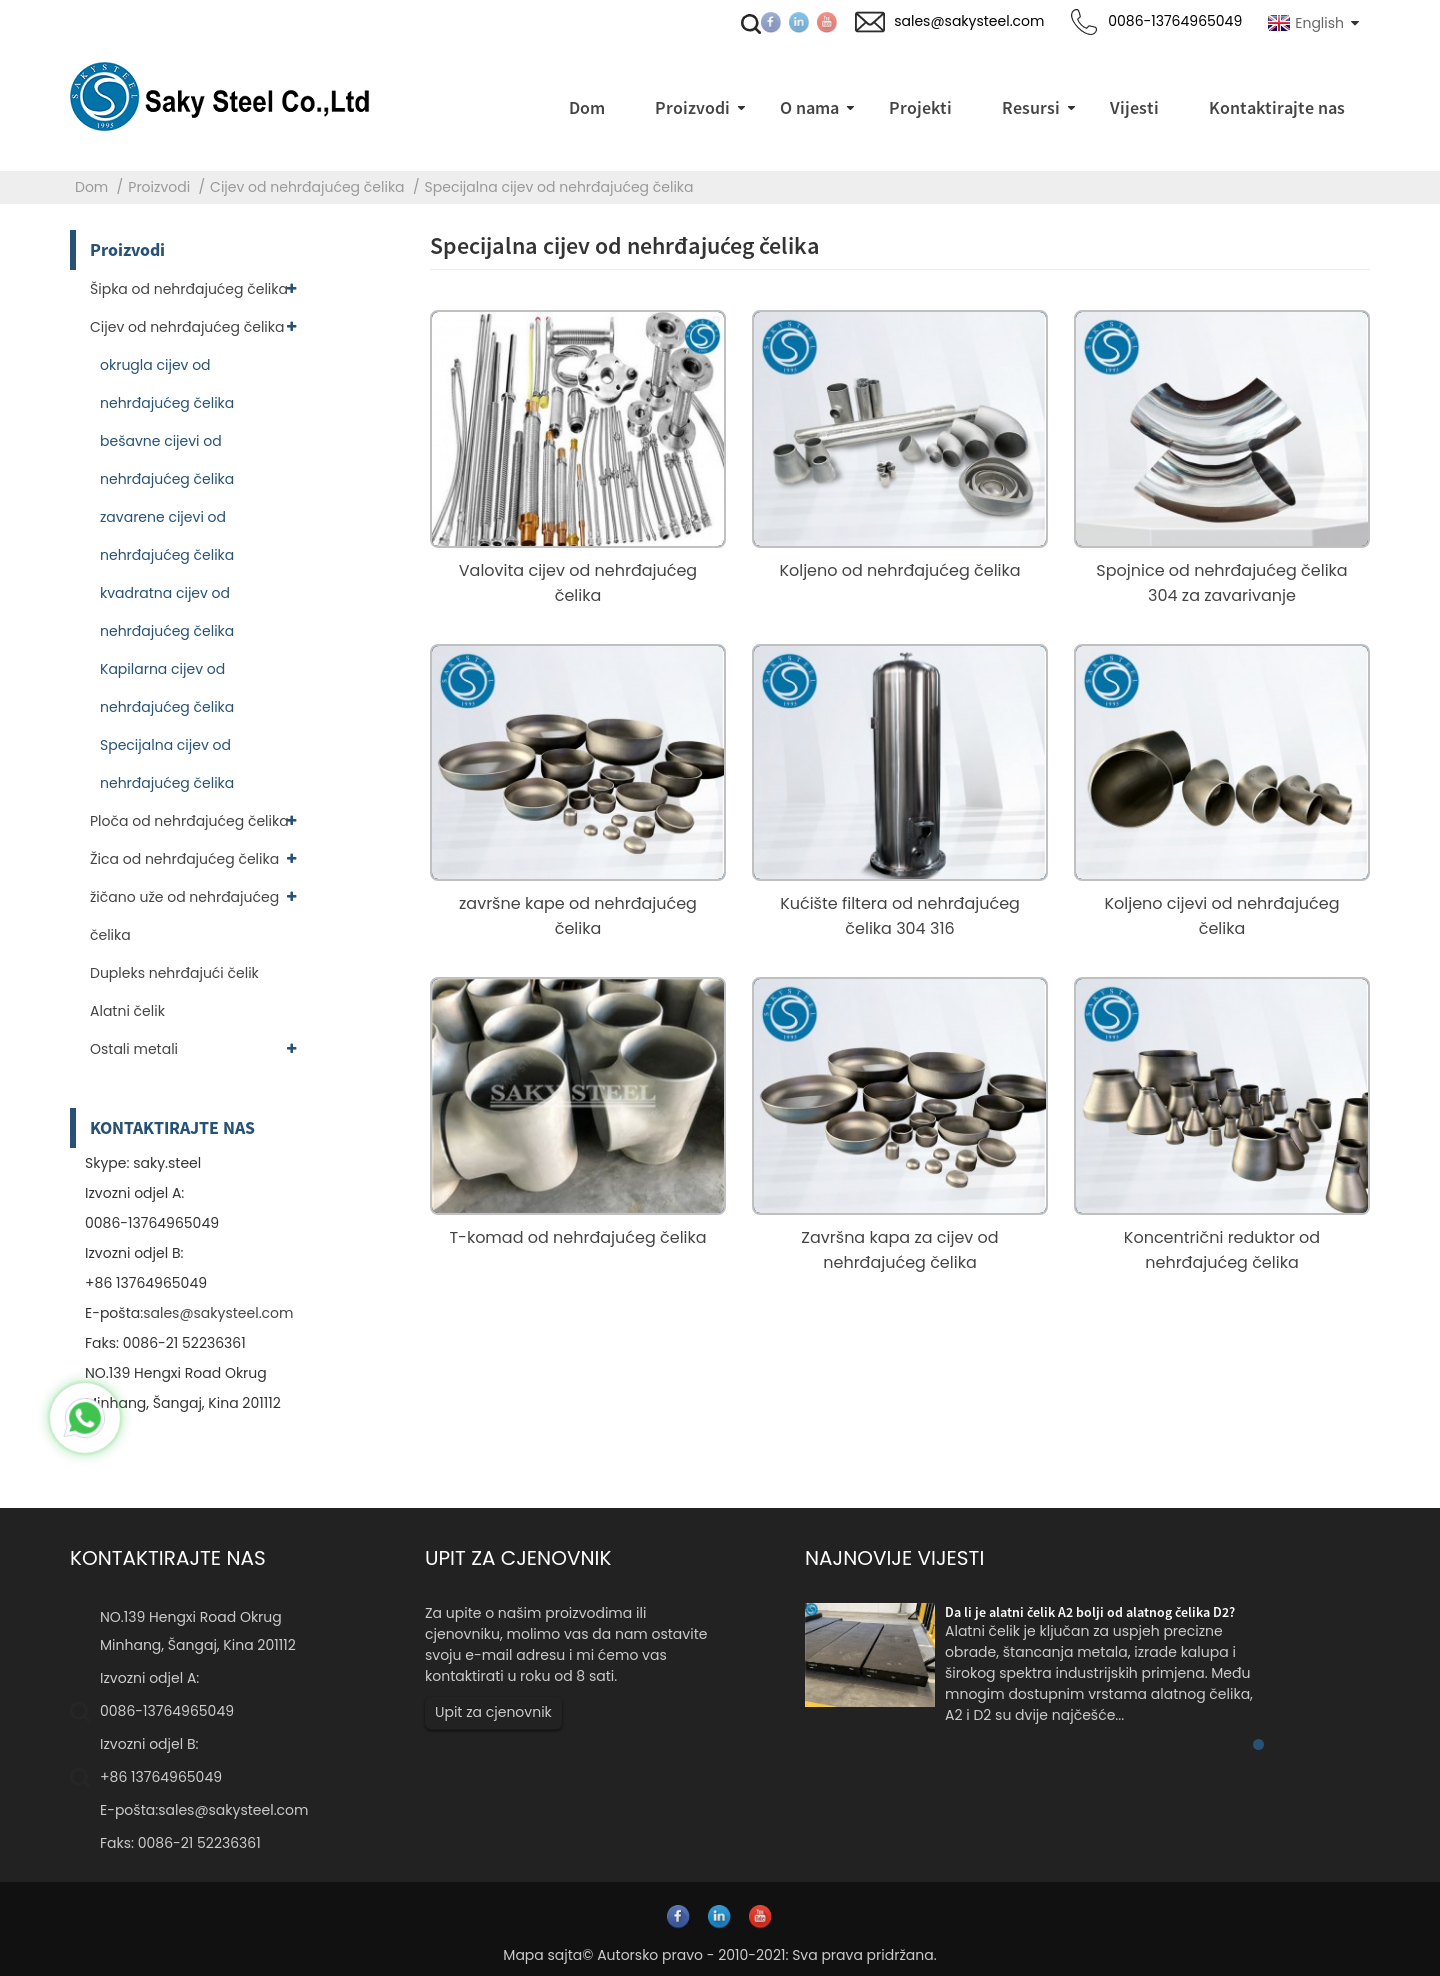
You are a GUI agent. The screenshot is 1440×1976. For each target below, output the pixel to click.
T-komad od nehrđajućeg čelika (577, 1237)
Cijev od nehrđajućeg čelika (307, 187)
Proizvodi (159, 187)
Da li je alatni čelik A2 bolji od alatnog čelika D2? (1090, 1612)
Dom (91, 187)
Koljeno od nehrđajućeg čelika (899, 570)
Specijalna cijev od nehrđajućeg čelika (559, 187)
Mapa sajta (542, 1955)
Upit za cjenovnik (493, 1712)
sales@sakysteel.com (218, 1313)
